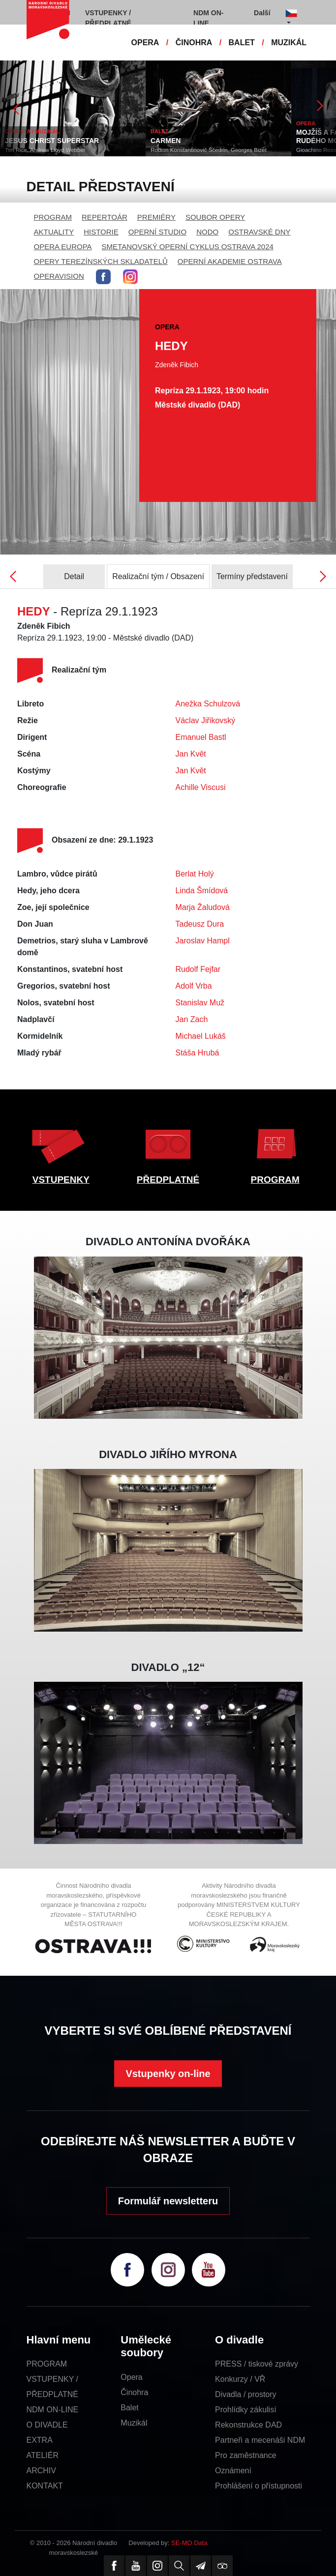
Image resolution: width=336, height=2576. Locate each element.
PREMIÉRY (156, 217)
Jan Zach (192, 1019)
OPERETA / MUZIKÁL (32, 131)
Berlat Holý (195, 874)
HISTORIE (101, 232)
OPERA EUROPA (63, 246)
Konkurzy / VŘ (240, 2379)
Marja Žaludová (203, 907)
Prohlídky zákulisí (245, 2409)
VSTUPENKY (61, 1179)
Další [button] (262, 13)
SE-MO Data (189, 2543)
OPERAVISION (59, 276)
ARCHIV (41, 2470)
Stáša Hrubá (197, 1053)
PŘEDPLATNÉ (168, 1179)
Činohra (134, 2392)
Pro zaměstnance (245, 2455)
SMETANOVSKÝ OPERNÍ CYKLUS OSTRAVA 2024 (188, 246)
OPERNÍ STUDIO (157, 232)
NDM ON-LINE (53, 2409)
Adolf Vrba (194, 986)
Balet (129, 2407)
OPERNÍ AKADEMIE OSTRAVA (230, 261)
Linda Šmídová (202, 890)
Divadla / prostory (245, 2394)
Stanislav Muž (200, 1002)
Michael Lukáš (201, 1036)
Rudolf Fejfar (198, 969)
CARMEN (166, 141)
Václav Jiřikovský (206, 720)
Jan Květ (191, 754)
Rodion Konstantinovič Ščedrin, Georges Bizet (209, 150)
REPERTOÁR (104, 217)
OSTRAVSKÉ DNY (259, 232)
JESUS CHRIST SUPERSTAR (52, 141)
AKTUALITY (54, 232)
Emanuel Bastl (201, 737)
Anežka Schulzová (208, 704)
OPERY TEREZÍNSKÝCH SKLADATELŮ (101, 261)
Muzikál (134, 2423)
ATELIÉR (43, 2455)
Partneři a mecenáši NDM (260, 2440)
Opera (131, 2377)
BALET (242, 42)
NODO (207, 232)
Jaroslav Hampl (203, 941)
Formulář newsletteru (168, 2200)
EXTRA (40, 2440)
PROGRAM (53, 217)
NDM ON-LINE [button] (208, 18)
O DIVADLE (47, 2425)
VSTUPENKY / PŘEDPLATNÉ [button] (108, 18)
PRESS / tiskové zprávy (256, 2364)
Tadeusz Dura (200, 924)
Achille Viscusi (201, 787)
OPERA (145, 42)
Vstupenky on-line (167, 2073)
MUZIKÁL (288, 42)
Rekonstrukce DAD (248, 2425)
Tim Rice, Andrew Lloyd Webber (45, 150)
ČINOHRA (194, 42)
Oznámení (233, 2470)
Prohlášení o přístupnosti (258, 2486)
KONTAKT (45, 2486)
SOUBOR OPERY (215, 217)
